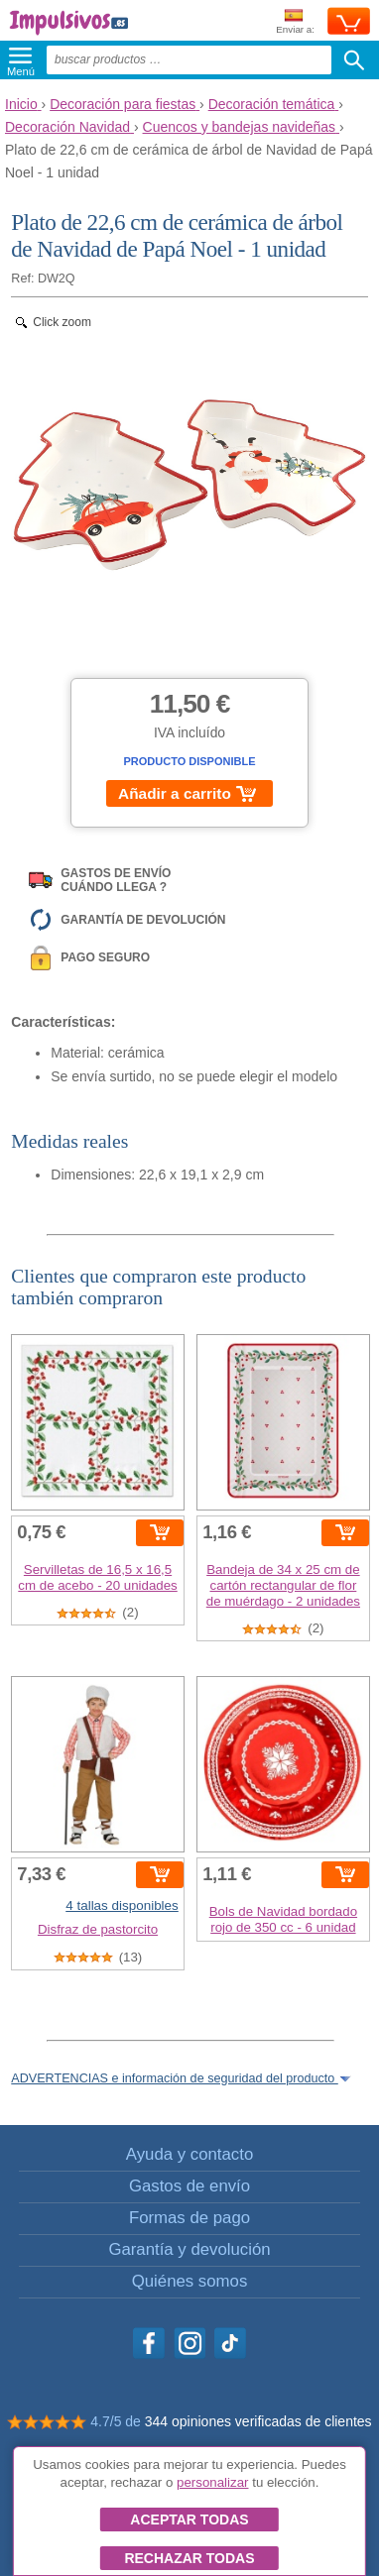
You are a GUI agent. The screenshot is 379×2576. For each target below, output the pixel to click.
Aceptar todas (189, 2519)
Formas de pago (189, 2217)
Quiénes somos (190, 2281)
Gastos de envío (189, 2186)
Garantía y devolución (189, 2249)
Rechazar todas (189, 2558)
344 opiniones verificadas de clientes (258, 2421)
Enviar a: (295, 22)
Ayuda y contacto (189, 2154)
